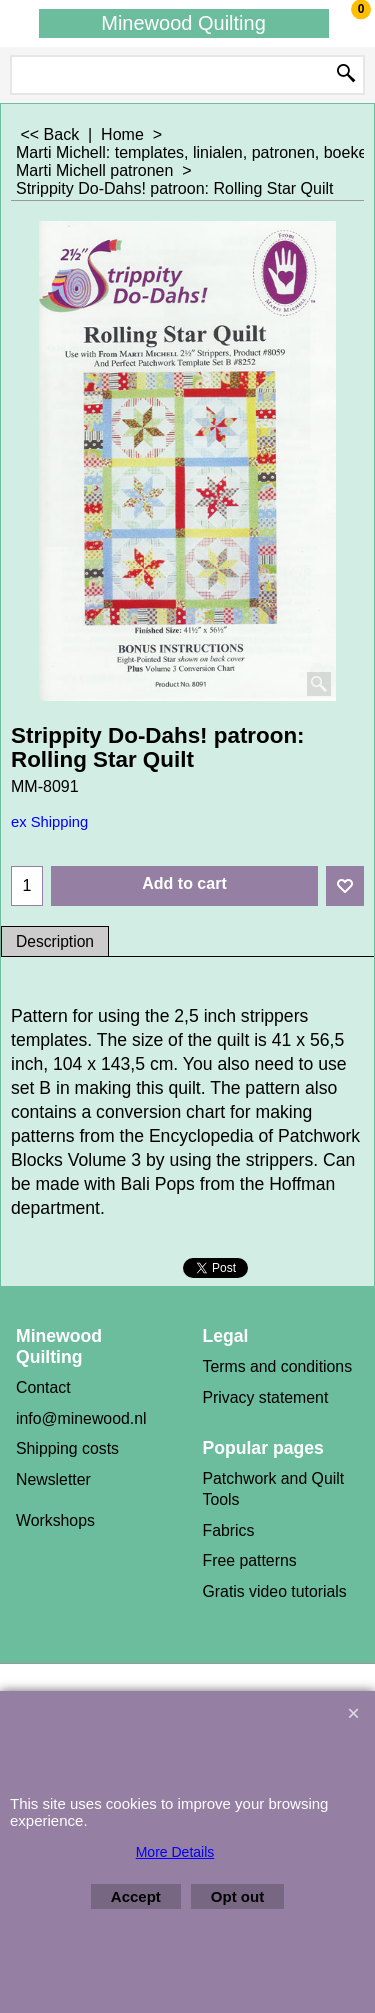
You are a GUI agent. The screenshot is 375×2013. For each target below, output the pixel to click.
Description (55, 941)
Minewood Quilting (183, 23)
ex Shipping (49, 822)
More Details (175, 1852)
